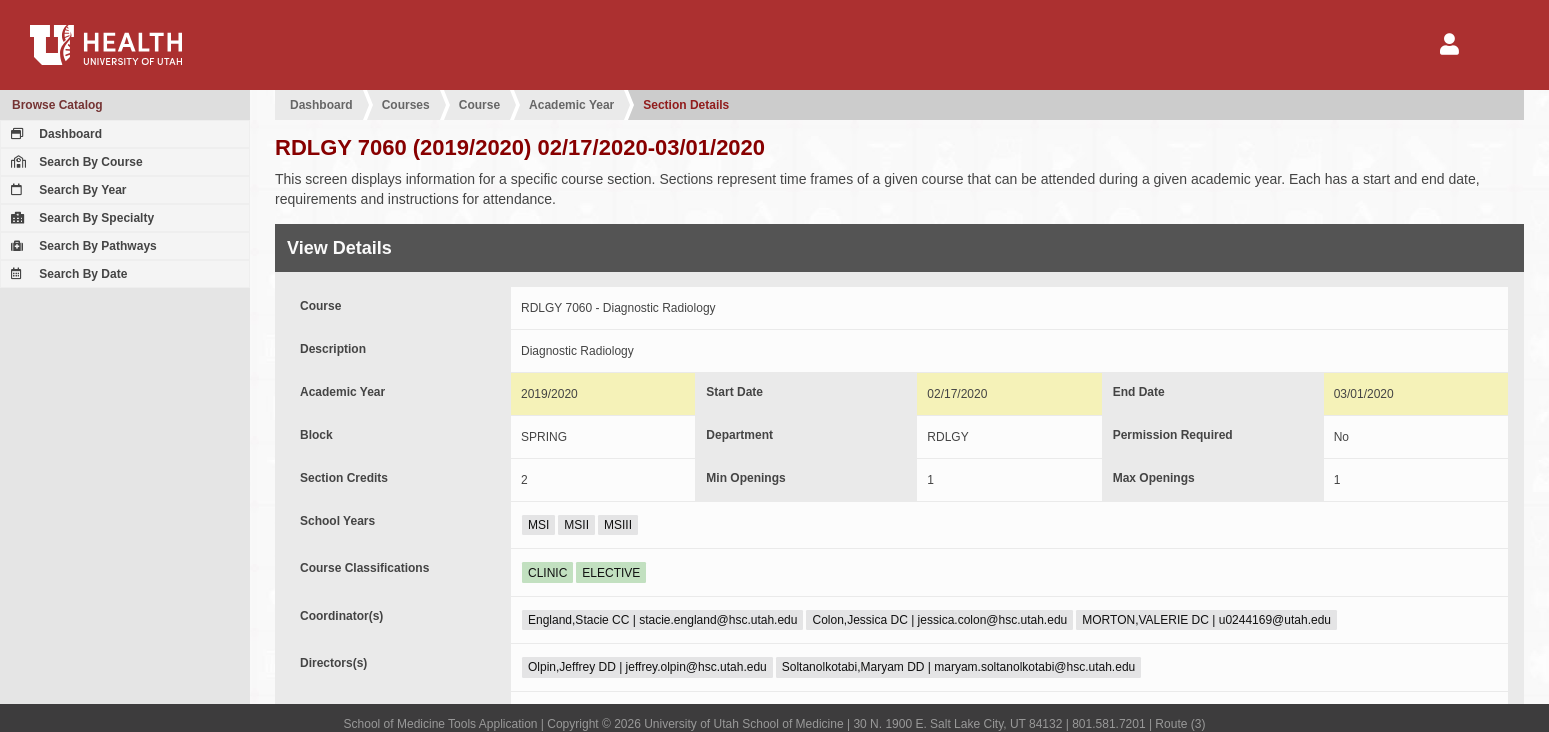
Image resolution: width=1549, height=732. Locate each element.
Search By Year (66, 190)
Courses (406, 105)
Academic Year (571, 105)
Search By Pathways (81, 246)
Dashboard (54, 134)
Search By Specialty (80, 218)
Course (479, 105)
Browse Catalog (57, 105)
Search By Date (66, 274)
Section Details (686, 105)
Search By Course (74, 162)
